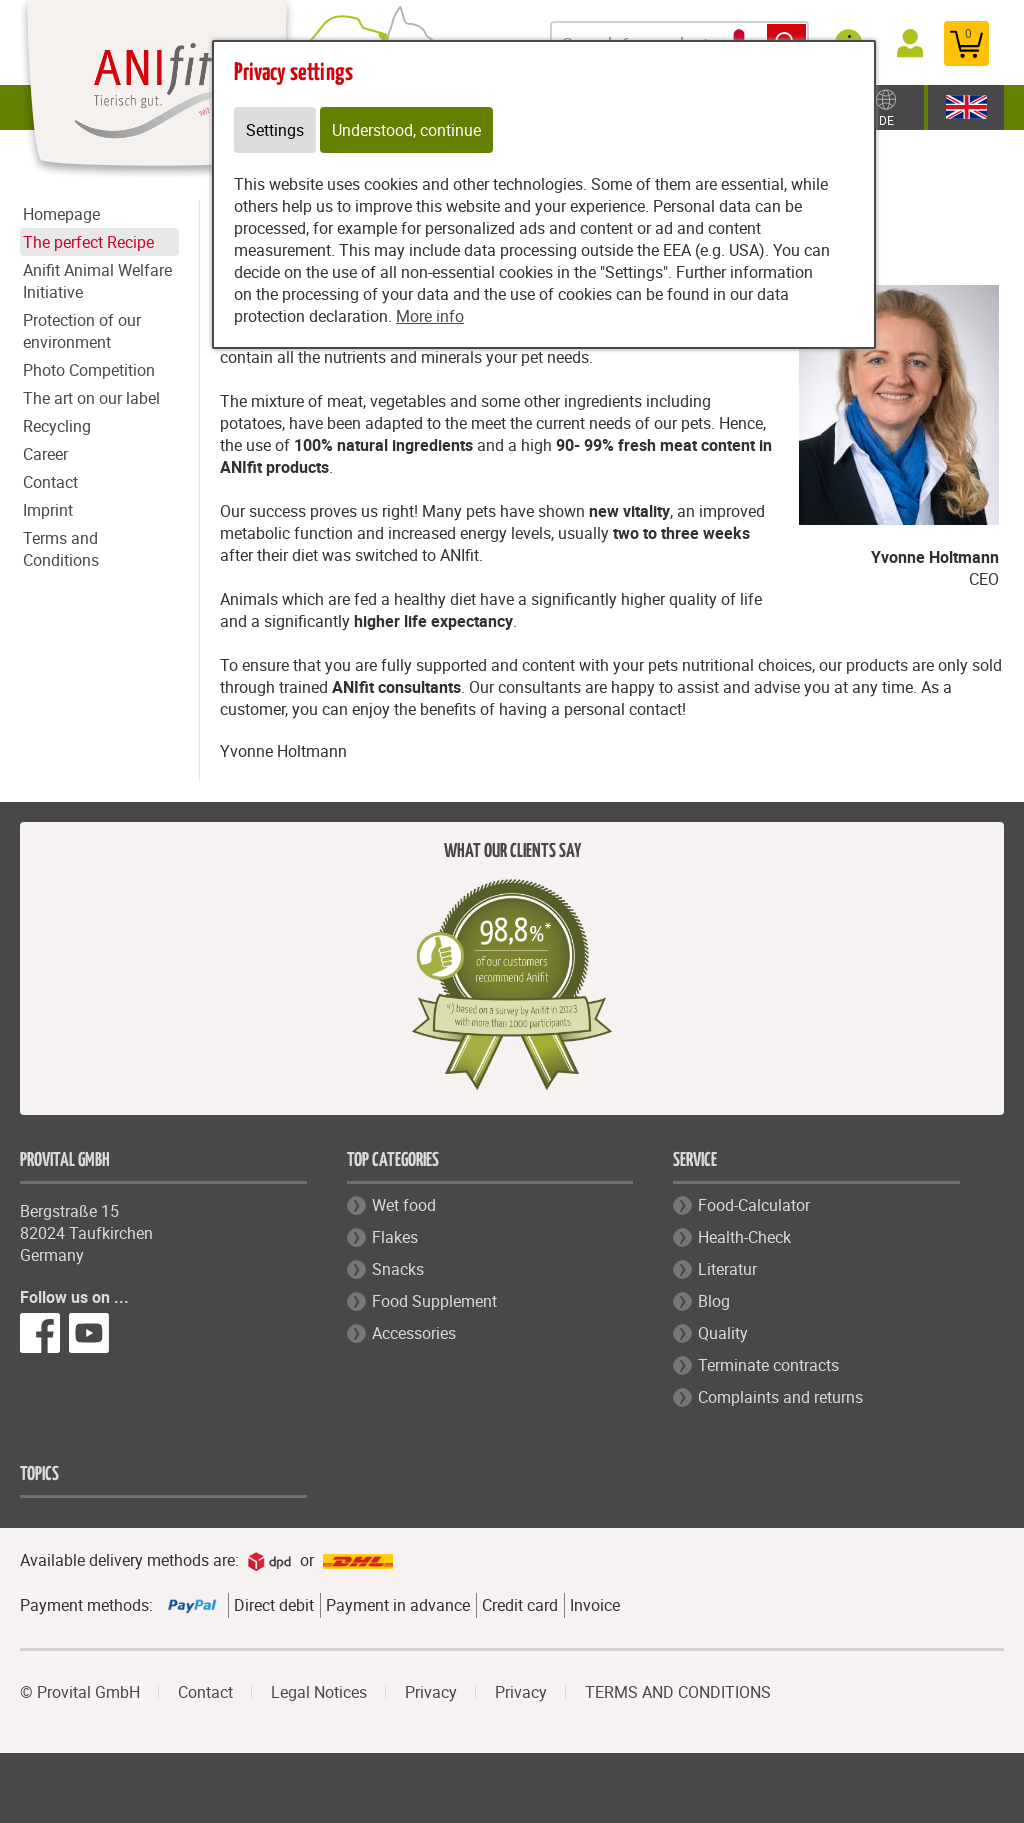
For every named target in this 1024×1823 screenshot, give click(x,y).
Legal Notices (319, 1692)
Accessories (414, 1333)
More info (430, 316)
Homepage (61, 214)
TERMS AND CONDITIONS (678, 1692)
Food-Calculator (754, 1205)
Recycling (57, 426)
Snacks (398, 1269)
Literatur (727, 1269)
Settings (275, 130)
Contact (50, 482)
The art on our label (91, 398)
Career (45, 454)
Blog (714, 1301)
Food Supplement (434, 1301)
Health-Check (744, 1237)
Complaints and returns (780, 1397)
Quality (723, 1333)
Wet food (404, 1205)
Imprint (48, 510)
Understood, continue (406, 130)
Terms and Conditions (61, 549)
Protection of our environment (82, 331)
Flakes (395, 1237)
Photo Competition (89, 370)
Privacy (431, 1692)
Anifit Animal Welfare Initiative (97, 281)
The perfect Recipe (88, 242)
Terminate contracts (768, 1365)
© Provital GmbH (80, 1692)
